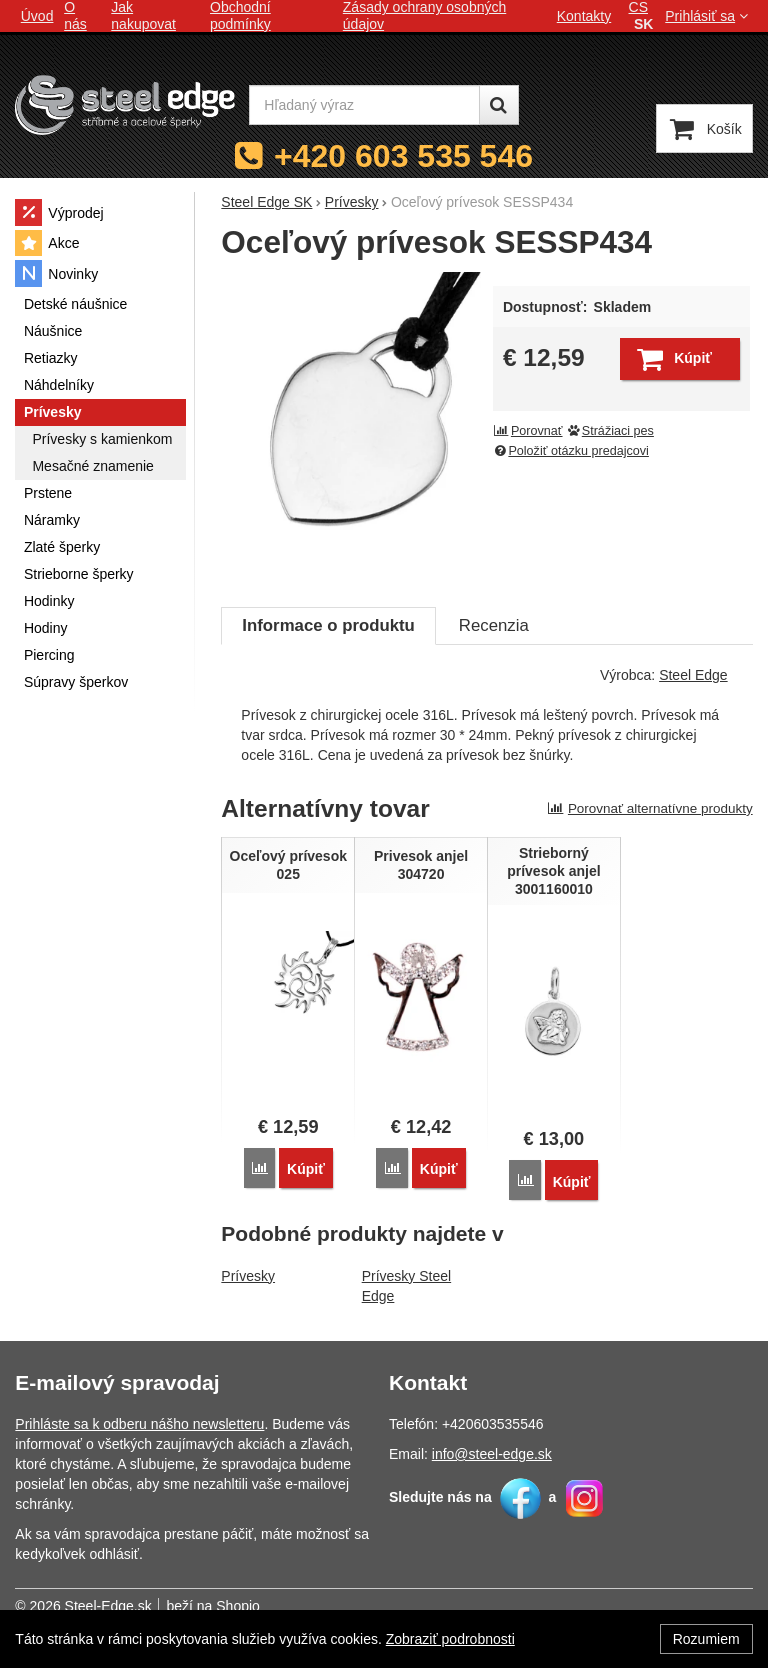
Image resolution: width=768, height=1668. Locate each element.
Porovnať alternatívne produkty (650, 808)
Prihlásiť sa (708, 16)
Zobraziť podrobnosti (450, 1639)
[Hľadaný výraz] (364, 105)
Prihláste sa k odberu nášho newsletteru (139, 1424)
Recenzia (494, 625)
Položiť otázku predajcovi (571, 451)
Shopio (238, 1606)
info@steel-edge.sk (492, 1454)
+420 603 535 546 (403, 156)
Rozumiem (706, 1639)
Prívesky (248, 1276)
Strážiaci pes (610, 431)
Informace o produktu (328, 625)
